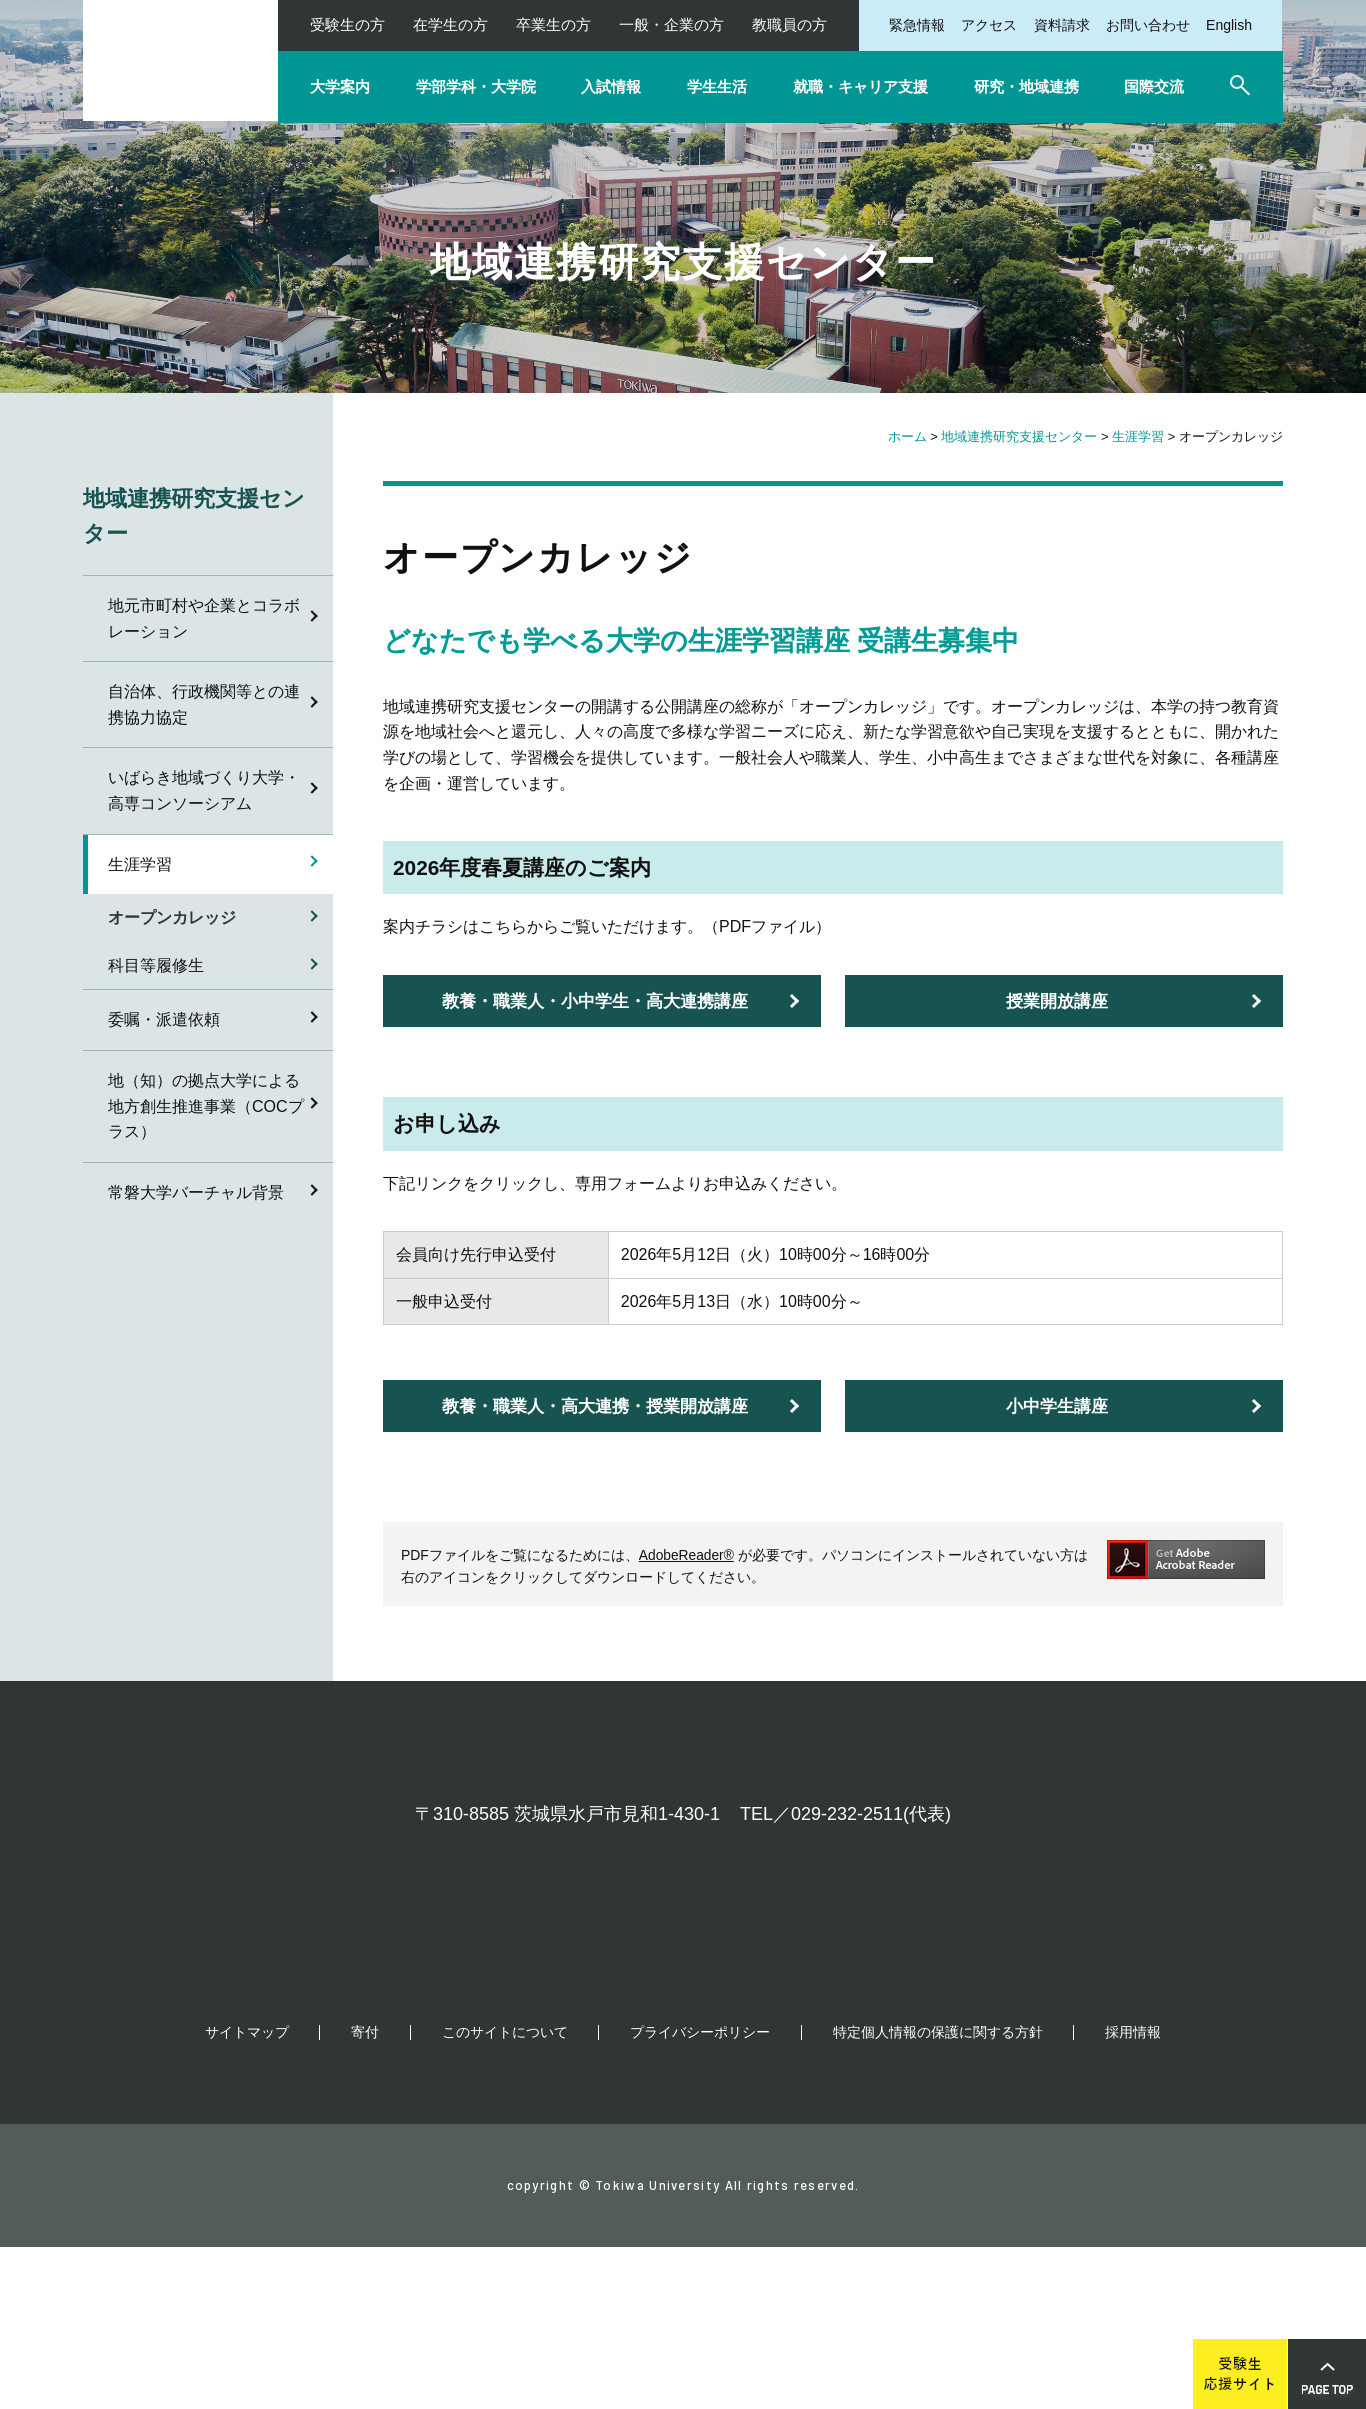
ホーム (907, 436)
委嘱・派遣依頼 (164, 1019)
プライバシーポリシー (700, 2194)
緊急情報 (917, 25)
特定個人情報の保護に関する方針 (938, 2194)
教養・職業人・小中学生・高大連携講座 (595, 1001)
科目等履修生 (156, 965)
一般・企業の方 (671, 24)
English (1229, 25)
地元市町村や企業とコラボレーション (204, 618)
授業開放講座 (1057, 1001)
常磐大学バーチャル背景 (196, 1192)
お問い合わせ (1148, 25)
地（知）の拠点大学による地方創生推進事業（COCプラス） (206, 1106)
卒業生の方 (553, 24)
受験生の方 (347, 24)
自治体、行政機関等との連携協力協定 (204, 704)
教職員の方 (789, 24)
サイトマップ (247, 2194)
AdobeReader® (687, 1555)
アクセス (989, 25)
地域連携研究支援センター (1019, 436)
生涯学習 (1138, 436)
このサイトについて (505, 2194)
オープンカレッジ (172, 917)
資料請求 (1062, 25)
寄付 (365, 2194)
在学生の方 (450, 24)
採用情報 (1133, 2194)
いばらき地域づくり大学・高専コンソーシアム (204, 790)
